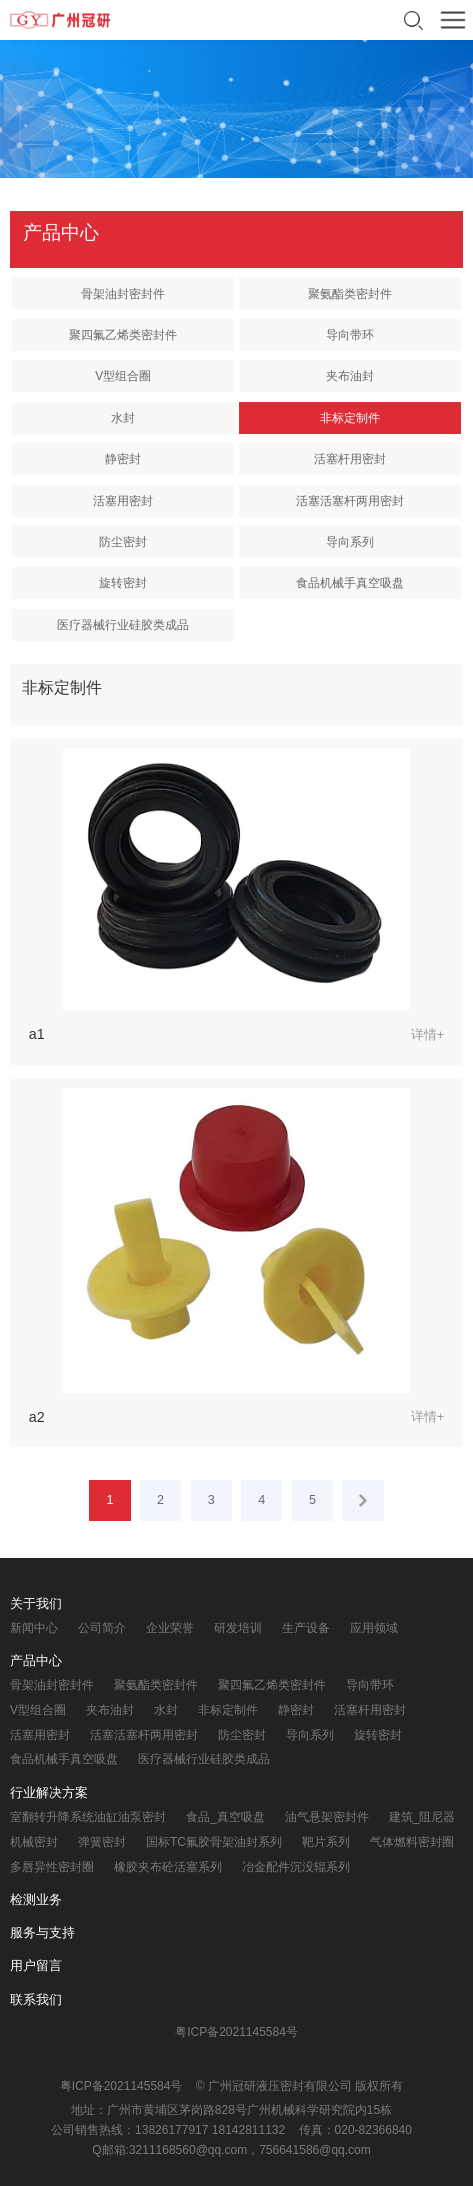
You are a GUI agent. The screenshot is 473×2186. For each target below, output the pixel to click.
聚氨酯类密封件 (350, 294)
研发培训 (238, 1628)
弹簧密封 (102, 1842)
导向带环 (350, 335)
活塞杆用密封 (350, 459)
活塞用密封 (123, 501)
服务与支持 (42, 1932)
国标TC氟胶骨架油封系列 (214, 1842)
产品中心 (36, 1660)
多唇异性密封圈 (52, 1867)
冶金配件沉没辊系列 (296, 1867)
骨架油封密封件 (123, 294)
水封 (123, 418)
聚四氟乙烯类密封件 (123, 335)
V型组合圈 (123, 376)
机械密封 (34, 1842)
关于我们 (36, 1603)
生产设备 (306, 1628)
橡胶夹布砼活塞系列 (168, 1867)
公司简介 (102, 1628)
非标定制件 (350, 418)
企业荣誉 (170, 1628)
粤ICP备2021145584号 (236, 2032)
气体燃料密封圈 (412, 1842)
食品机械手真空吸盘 (350, 583)
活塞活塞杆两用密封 (350, 501)
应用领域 (374, 1628)
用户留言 (36, 1965)
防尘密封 (123, 542)
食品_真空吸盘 (225, 1817)
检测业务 (36, 1899)
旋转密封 (123, 583)
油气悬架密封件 (327, 1817)
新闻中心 (34, 1628)
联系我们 (36, 1999)
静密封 (123, 459)
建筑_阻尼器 (422, 1817)
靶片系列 (326, 1842)
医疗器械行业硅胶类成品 (123, 625)
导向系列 (350, 542)
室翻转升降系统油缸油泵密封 (88, 1817)
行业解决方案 (49, 1792)
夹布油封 (350, 376)
